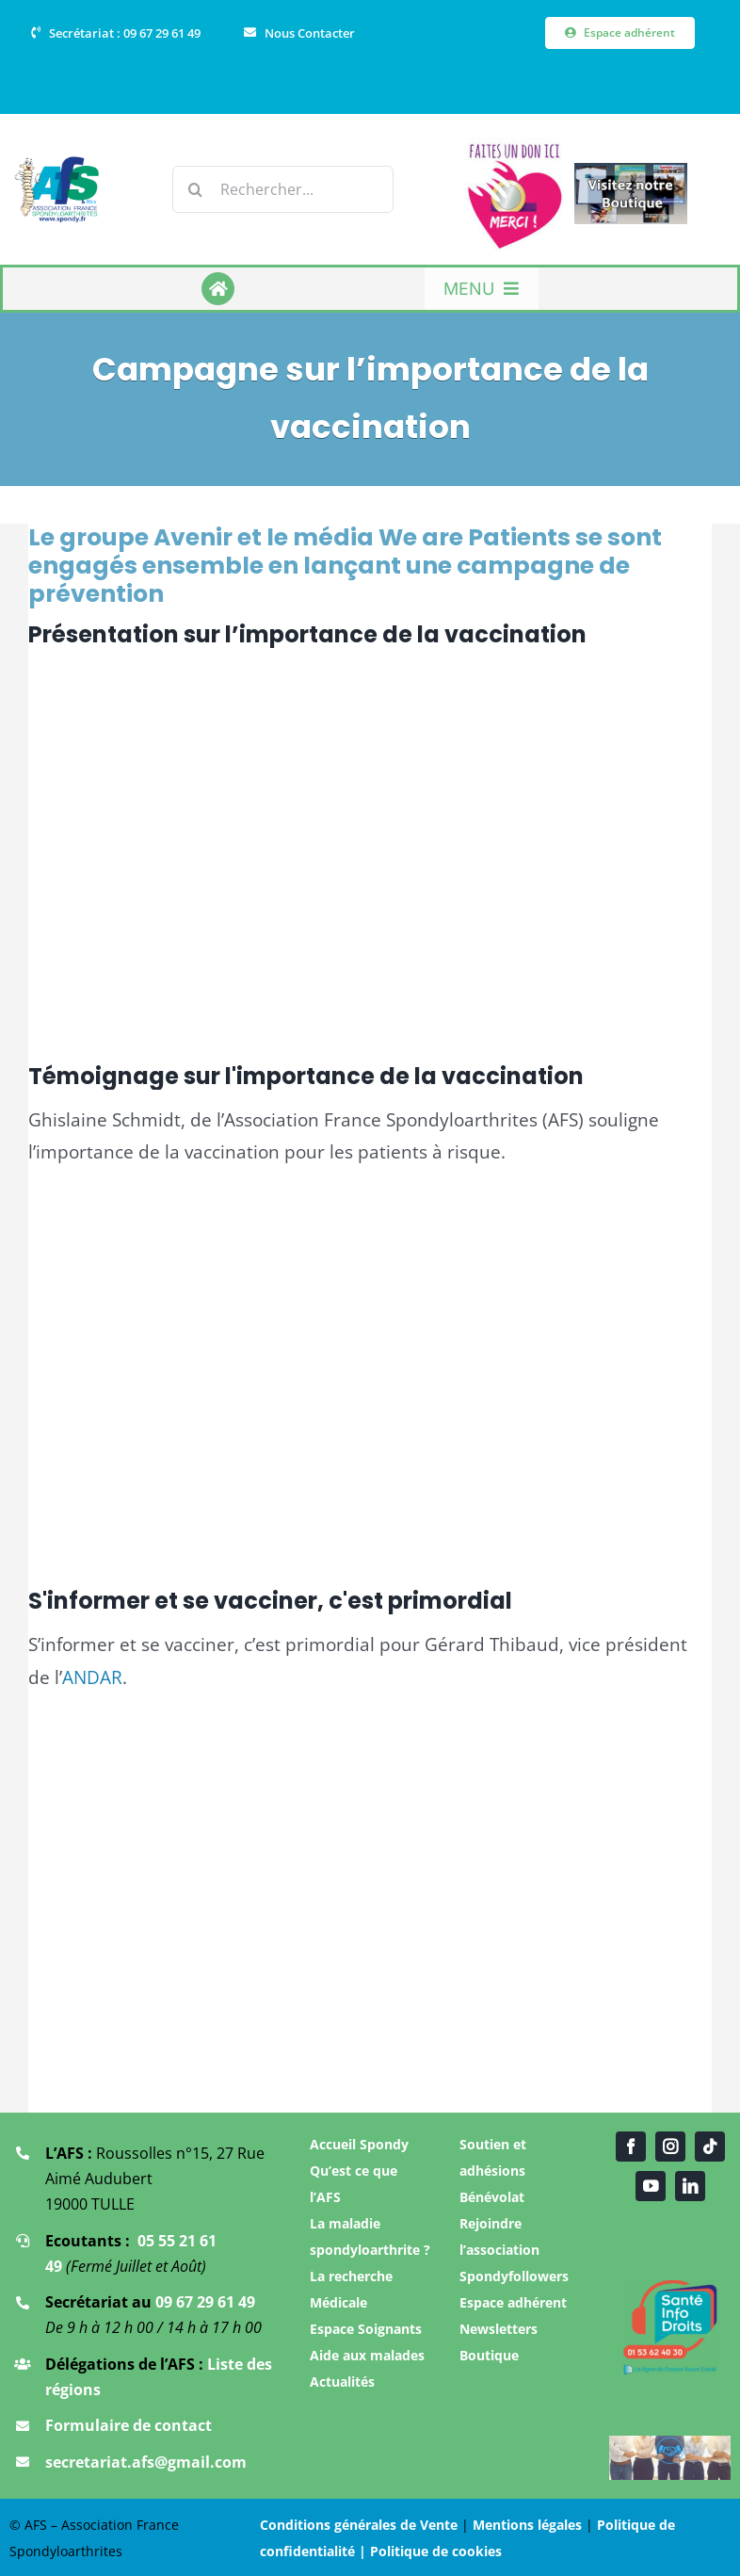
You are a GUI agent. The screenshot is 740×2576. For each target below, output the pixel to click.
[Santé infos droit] (670, 2286)
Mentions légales (527, 2525)
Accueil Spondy (359, 2144)
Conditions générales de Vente (359, 2525)
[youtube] (650, 2186)
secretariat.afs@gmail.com (146, 2462)
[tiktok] (710, 2146)
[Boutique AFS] (630, 171)
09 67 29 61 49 (205, 2302)
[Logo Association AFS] (57, 164)
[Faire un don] (514, 146)
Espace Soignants (366, 2329)
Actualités (342, 2381)
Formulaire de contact (128, 2425)
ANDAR (92, 1677)
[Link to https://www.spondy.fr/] (217, 288)
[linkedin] (690, 2186)
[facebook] (631, 2146)
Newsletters (498, 2329)
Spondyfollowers (514, 2276)
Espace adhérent (513, 2302)
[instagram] (670, 2146)
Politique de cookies (436, 2551)
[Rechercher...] (283, 189)
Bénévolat (491, 2197)
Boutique (489, 2355)
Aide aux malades (367, 2355)
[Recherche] (195, 189)
